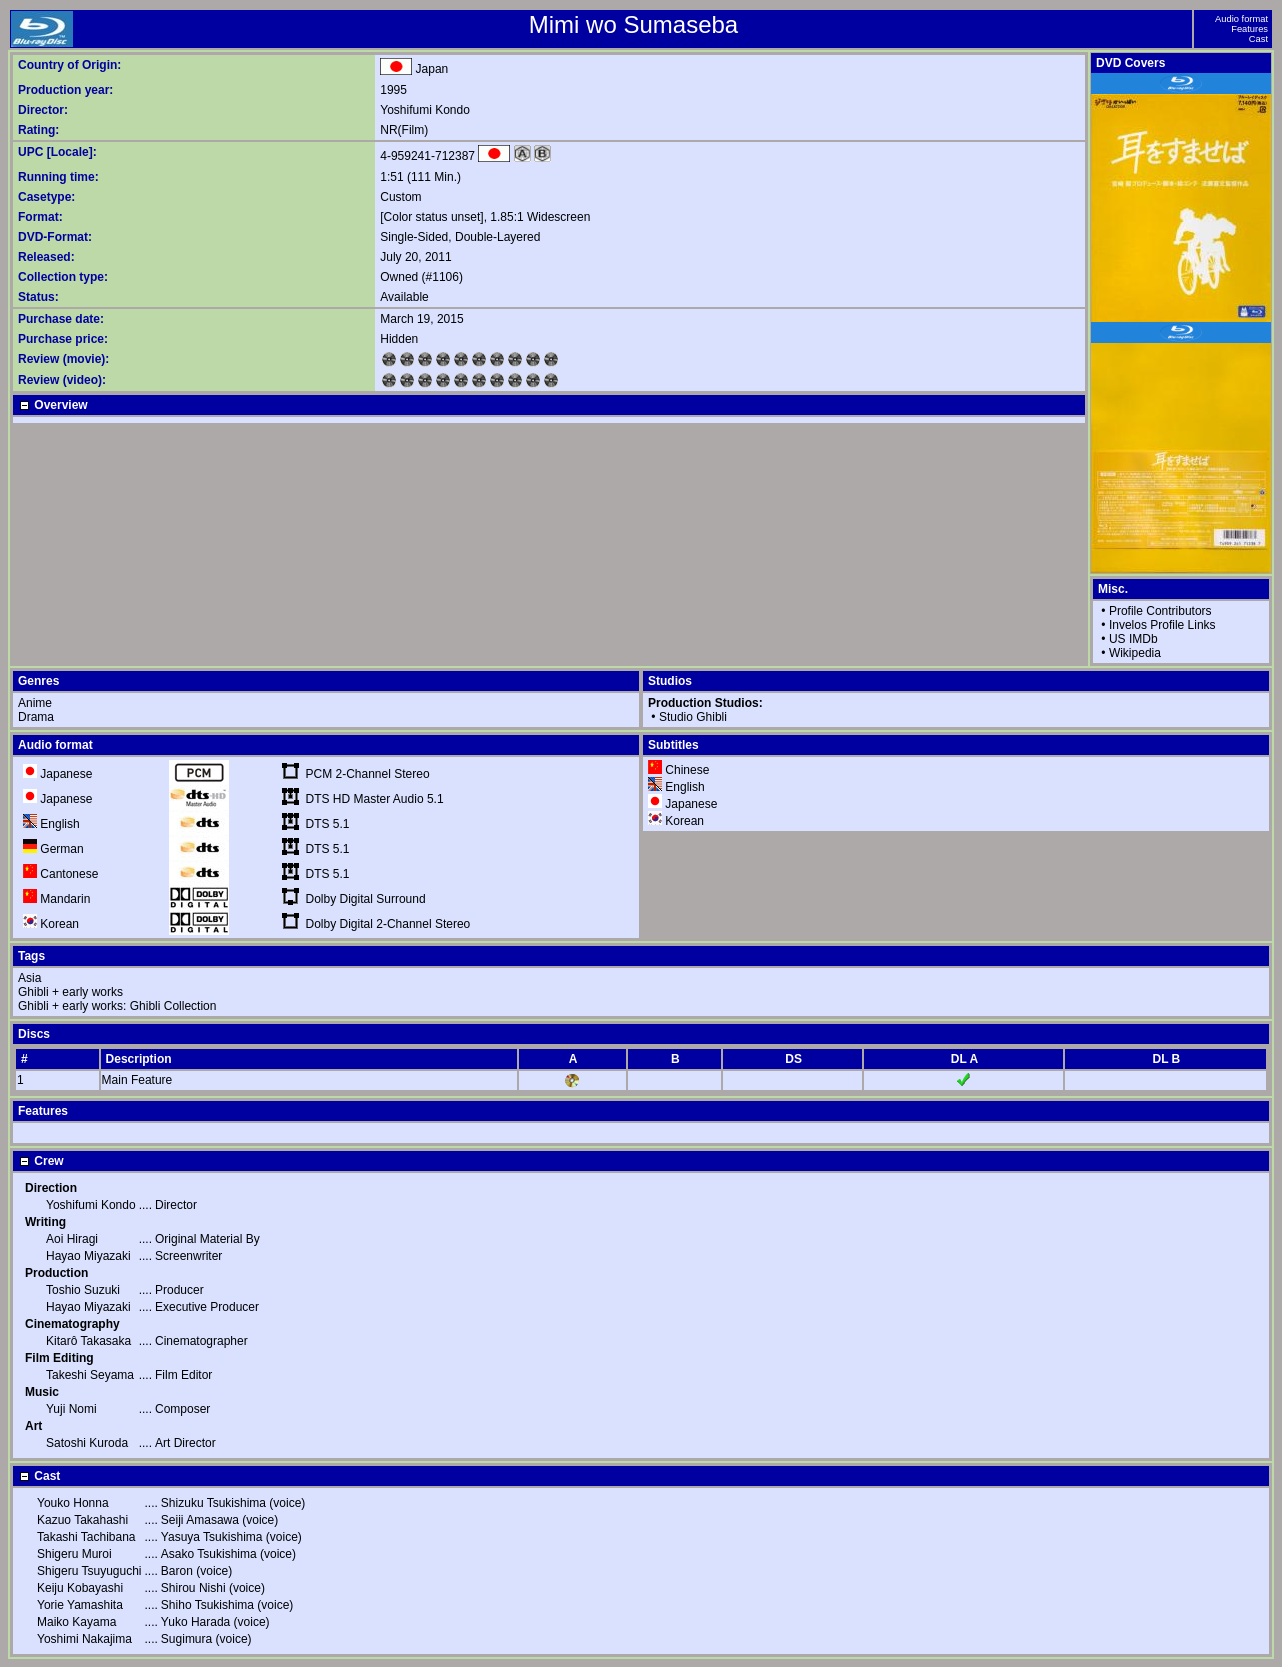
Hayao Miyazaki (88, 1256)
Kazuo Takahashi (82, 1520)
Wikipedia (1135, 653)
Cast (1258, 39)
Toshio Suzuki (83, 1290)
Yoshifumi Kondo (425, 110)
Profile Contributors (1160, 611)
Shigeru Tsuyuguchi (89, 1571)
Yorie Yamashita (80, 1605)
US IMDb (1133, 639)
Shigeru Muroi (74, 1554)
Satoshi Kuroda (87, 1443)
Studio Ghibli (693, 717)
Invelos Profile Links (1162, 625)
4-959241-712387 (427, 156)
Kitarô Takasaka (88, 1341)
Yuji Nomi (71, 1409)
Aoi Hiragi (72, 1239)
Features (1249, 29)
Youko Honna (73, 1503)
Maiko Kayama (76, 1622)
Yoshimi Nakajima (84, 1639)
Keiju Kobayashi (80, 1588)
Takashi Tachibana (86, 1537)
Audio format (1241, 19)
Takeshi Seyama (90, 1375)
